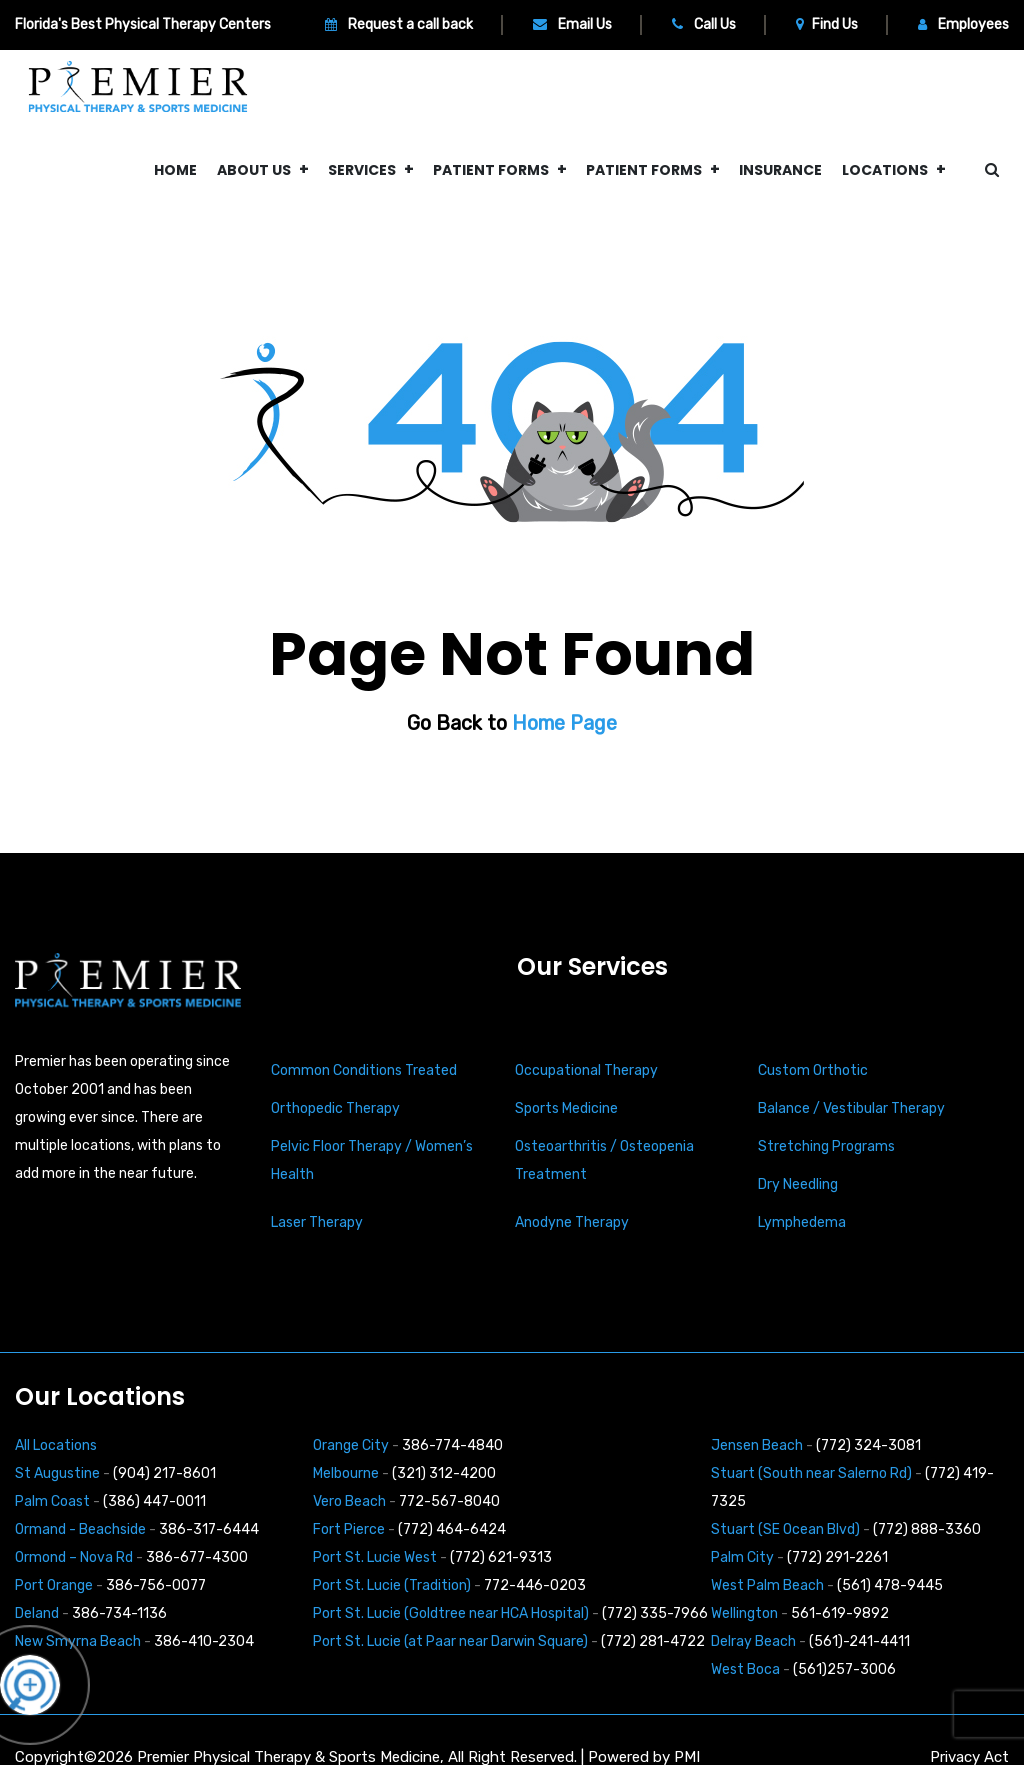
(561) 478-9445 (890, 1585)
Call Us (704, 24)
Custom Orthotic (813, 1070)
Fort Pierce (349, 1529)
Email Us (572, 24)
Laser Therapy (317, 1222)
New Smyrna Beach (78, 1641)
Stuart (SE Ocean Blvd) (785, 1529)
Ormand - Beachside (80, 1529)
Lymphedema (802, 1222)
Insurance (780, 170)
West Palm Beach (767, 1585)
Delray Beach (753, 1641)
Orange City (351, 1445)
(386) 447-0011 (154, 1501)
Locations (885, 170)
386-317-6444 (209, 1529)
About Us (254, 170)
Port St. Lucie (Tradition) (392, 1585)
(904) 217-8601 (164, 1473)
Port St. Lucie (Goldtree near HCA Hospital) (451, 1613)
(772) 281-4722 (653, 1641)
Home (175, 170)
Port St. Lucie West (375, 1557)
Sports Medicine (566, 1108)
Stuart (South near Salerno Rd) (811, 1473)
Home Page (564, 723)
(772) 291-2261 (837, 1557)
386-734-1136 (119, 1613)
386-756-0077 (156, 1585)
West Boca (745, 1669)
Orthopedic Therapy (335, 1108)
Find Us (827, 24)
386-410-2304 (204, 1641)
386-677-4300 (197, 1557)
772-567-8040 (449, 1501)
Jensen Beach (757, 1445)
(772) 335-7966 (655, 1613)
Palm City (742, 1557)
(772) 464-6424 (452, 1529)
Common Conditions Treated (364, 1070)
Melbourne (346, 1473)
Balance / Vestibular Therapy (851, 1108)
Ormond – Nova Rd (74, 1557)
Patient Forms (491, 170)
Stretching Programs (826, 1146)
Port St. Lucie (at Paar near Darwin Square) (450, 1641)
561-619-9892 (840, 1613)
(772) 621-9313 (501, 1557)
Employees (963, 24)
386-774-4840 (452, 1445)
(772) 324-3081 (868, 1445)
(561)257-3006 (844, 1669)
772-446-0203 (535, 1585)
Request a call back (399, 24)
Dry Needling (798, 1184)
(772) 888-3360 (927, 1529)
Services (362, 170)
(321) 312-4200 (444, 1473)
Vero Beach (349, 1501)
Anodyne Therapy (572, 1222)
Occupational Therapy (586, 1070)
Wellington (744, 1613)
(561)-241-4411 (859, 1641)
